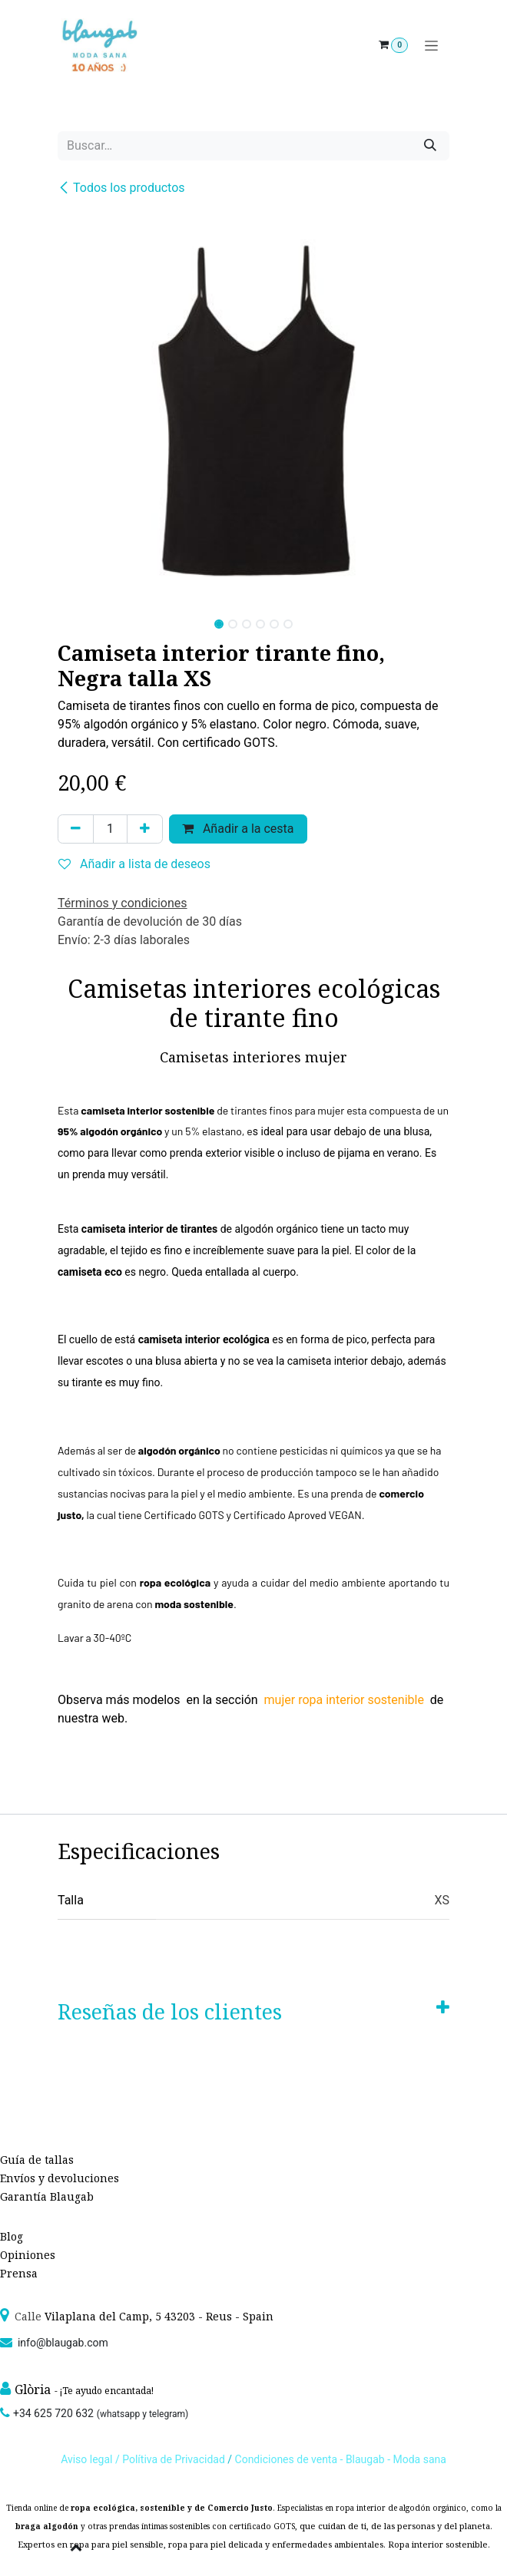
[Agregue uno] (145, 829)
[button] (77, 619)
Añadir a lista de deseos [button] (134, 864)
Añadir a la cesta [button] (238, 828)
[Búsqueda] (430, 145)
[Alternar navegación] (431, 46)
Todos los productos (121, 187)
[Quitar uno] (76, 829)
